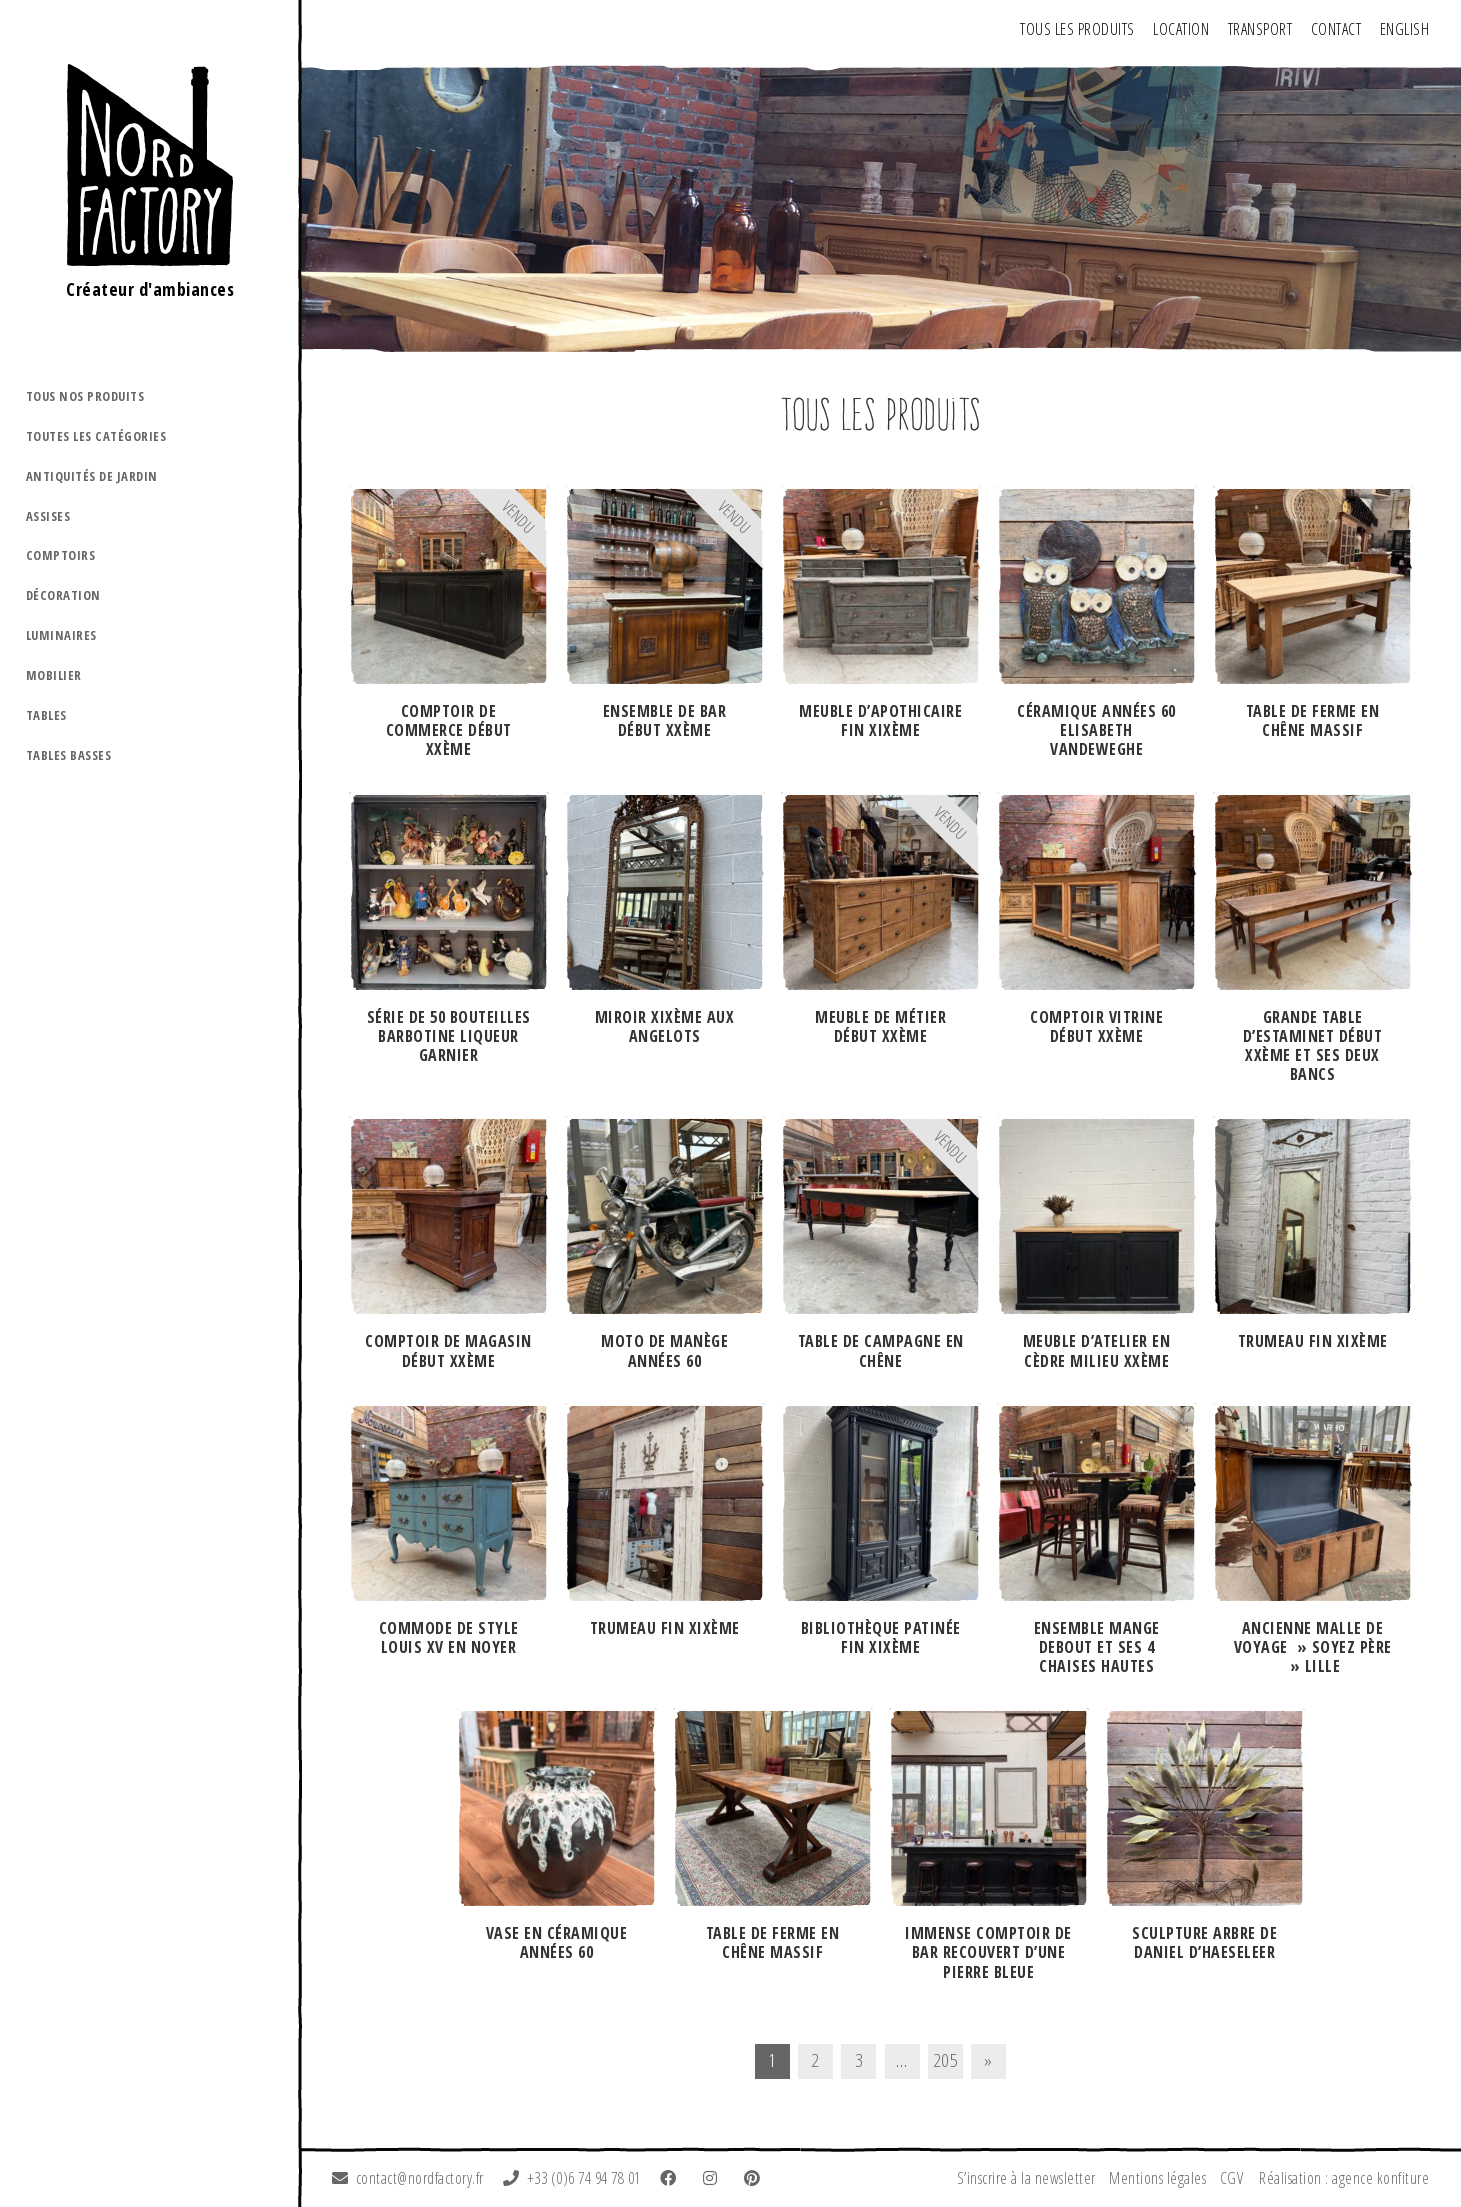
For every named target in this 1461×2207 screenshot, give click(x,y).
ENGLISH (1405, 29)
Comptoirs (61, 555)
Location (1181, 29)
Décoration (63, 595)
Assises (48, 516)
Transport (1260, 29)
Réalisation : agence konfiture (1344, 2178)
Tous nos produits (85, 396)
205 (946, 2059)
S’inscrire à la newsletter (1026, 2178)
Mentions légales (1157, 2178)
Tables (46, 715)
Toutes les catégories (96, 436)
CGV (1232, 2178)
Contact (1336, 29)
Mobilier (54, 675)
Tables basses (69, 755)
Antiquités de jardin (92, 476)
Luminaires (61, 635)
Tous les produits (1077, 29)
